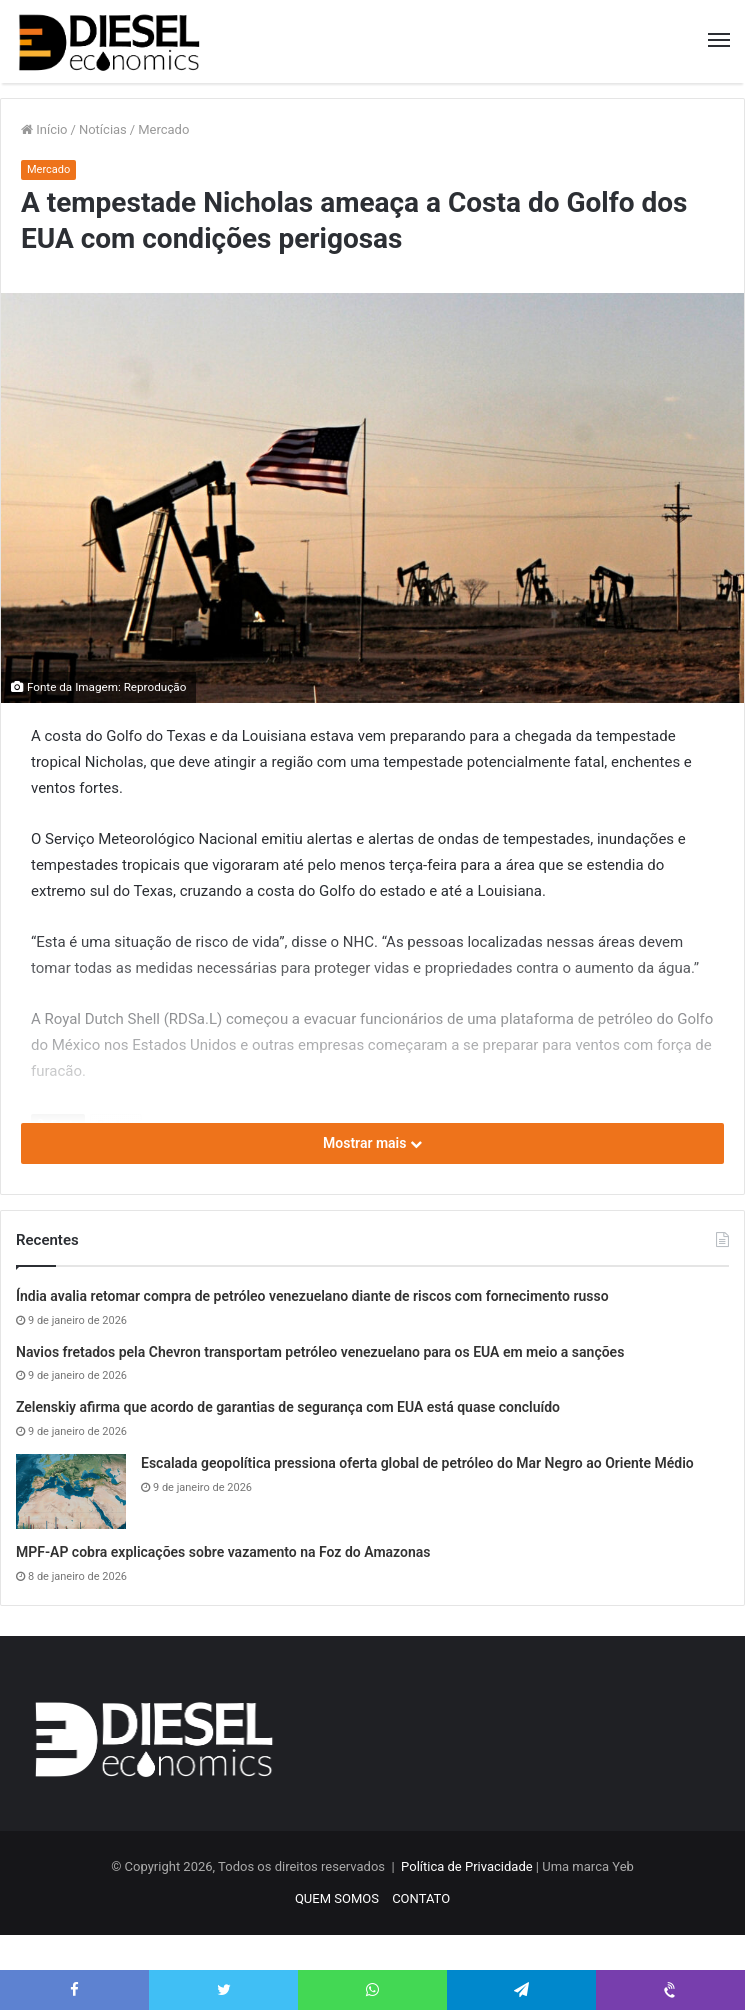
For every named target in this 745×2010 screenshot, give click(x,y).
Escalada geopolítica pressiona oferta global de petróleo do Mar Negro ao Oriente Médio (417, 1463)
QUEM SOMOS (337, 1898)
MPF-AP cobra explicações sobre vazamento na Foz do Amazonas (223, 1552)
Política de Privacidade (467, 1866)
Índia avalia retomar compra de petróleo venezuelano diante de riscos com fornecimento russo (312, 1296)
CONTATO (421, 1898)
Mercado (163, 129)
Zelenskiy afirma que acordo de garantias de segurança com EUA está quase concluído (288, 1407)
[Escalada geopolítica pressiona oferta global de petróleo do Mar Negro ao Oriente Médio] (71, 1491)
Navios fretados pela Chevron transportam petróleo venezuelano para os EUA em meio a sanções (320, 1352)
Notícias (103, 129)
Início (44, 129)
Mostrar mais (372, 1143)
